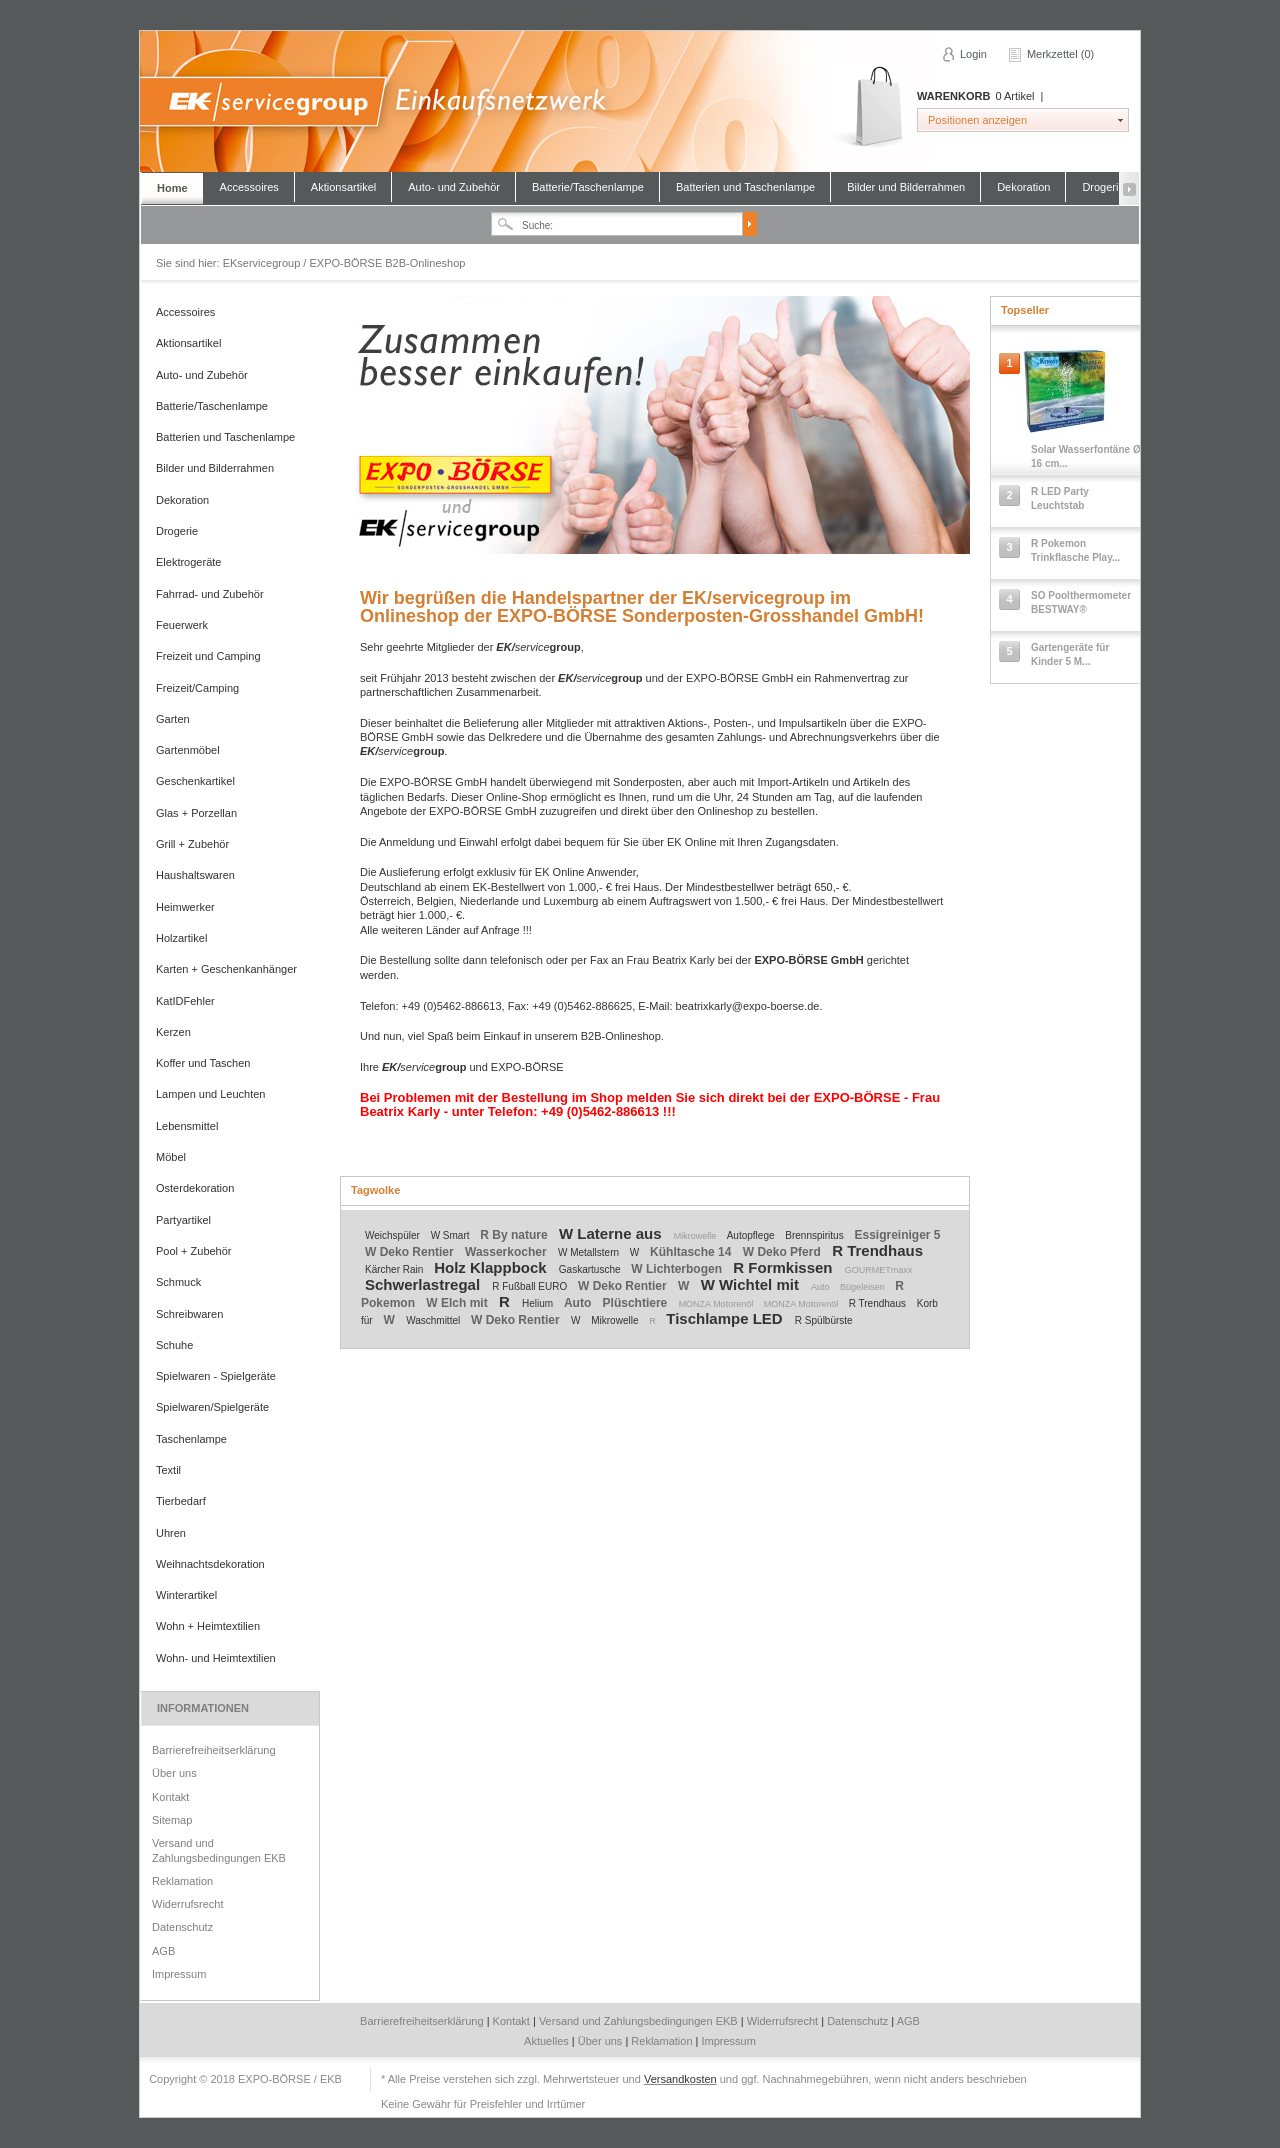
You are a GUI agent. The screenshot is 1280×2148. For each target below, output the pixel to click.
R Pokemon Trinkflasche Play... (1075, 550)
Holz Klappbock (492, 1267)
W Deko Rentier (411, 1252)
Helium (539, 1303)
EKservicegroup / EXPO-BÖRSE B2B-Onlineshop (639, 101)
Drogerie (1103, 187)
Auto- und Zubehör (454, 187)
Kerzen (173, 1032)
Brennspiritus (815, 1235)
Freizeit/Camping (197, 688)
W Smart (452, 1235)
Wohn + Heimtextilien (208, 1626)
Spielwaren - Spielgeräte (216, 1376)
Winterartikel (186, 1595)
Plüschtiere (637, 1303)
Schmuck (178, 1282)
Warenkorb (868, 107)
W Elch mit (458, 1303)
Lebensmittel (187, 1126)
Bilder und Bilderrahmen (906, 187)
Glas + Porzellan (196, 813)
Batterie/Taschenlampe (588, 187)
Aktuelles (548, 2041)
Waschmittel (434, 1320)
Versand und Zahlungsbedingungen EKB (219, 1850)
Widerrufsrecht (188, 1904)
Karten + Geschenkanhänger (226, 969)
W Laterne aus (612, 1233)
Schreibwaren (189, 1314)
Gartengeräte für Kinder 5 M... (1070, 654)
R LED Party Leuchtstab (1060, 498)
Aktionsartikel (343, 187)
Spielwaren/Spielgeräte (212, 1407)
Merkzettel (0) (1060, 54)
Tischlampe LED (726, 1318)
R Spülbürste (824, 1320)
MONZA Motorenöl (717, 1304)
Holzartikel (181, 938)
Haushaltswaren (195, 875)
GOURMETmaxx (879, 1270)
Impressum (179, 1974)
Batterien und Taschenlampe (745, 187)
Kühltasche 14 (692, 1252)
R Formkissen (784, 1267)
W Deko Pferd (783, 1252)
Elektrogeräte (188, 562)
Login (973, 54)
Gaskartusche (591, 1269)
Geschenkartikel (195, 781)
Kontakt (170, 1797)
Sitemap (172, 1820)
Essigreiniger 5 (897, 1235)
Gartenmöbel (188, 750)
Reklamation (182, 1881)
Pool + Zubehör (194, 1251)
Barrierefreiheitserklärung (214, 1750)
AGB (163, 1951)
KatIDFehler (185, 1001)
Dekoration (1023, 187)
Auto (821, 1287)
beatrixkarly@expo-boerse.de (748, 1006)
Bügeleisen (863, 1287)
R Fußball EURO (531, 1286)
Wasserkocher (507, 1252)
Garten (173, 719)
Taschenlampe (191, 1439)
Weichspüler (394, 1235)
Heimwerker (185, 907)
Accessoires (249, 187)
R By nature (515, 1235)
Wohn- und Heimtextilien (216, 1658)
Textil (168, 1470)
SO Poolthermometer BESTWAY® (1081, 602)
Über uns (174, 1773)
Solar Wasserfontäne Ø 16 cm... (1086, 456)
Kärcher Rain (395, 1269)
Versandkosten (680, 2079)
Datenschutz (182, 1927)
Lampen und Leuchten (210, 1094)
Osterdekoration (195, 1188)
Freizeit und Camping (208, 656)
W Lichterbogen (678, 1269)
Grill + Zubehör (192, 844)
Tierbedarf (181, 1501)
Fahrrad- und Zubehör (210, 594)
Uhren (171, 1533)
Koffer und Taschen (203, 1063)
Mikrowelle (696, 1236)
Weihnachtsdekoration (210, 1564)
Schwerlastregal (424, 1284)
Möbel (171, 1157)
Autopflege (752, 1235)
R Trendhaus (877, 1250)
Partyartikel (183, 1220)
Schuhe (174, 1345)
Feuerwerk (182, 625)
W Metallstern (590, 1252)
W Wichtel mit (752, 1284)
